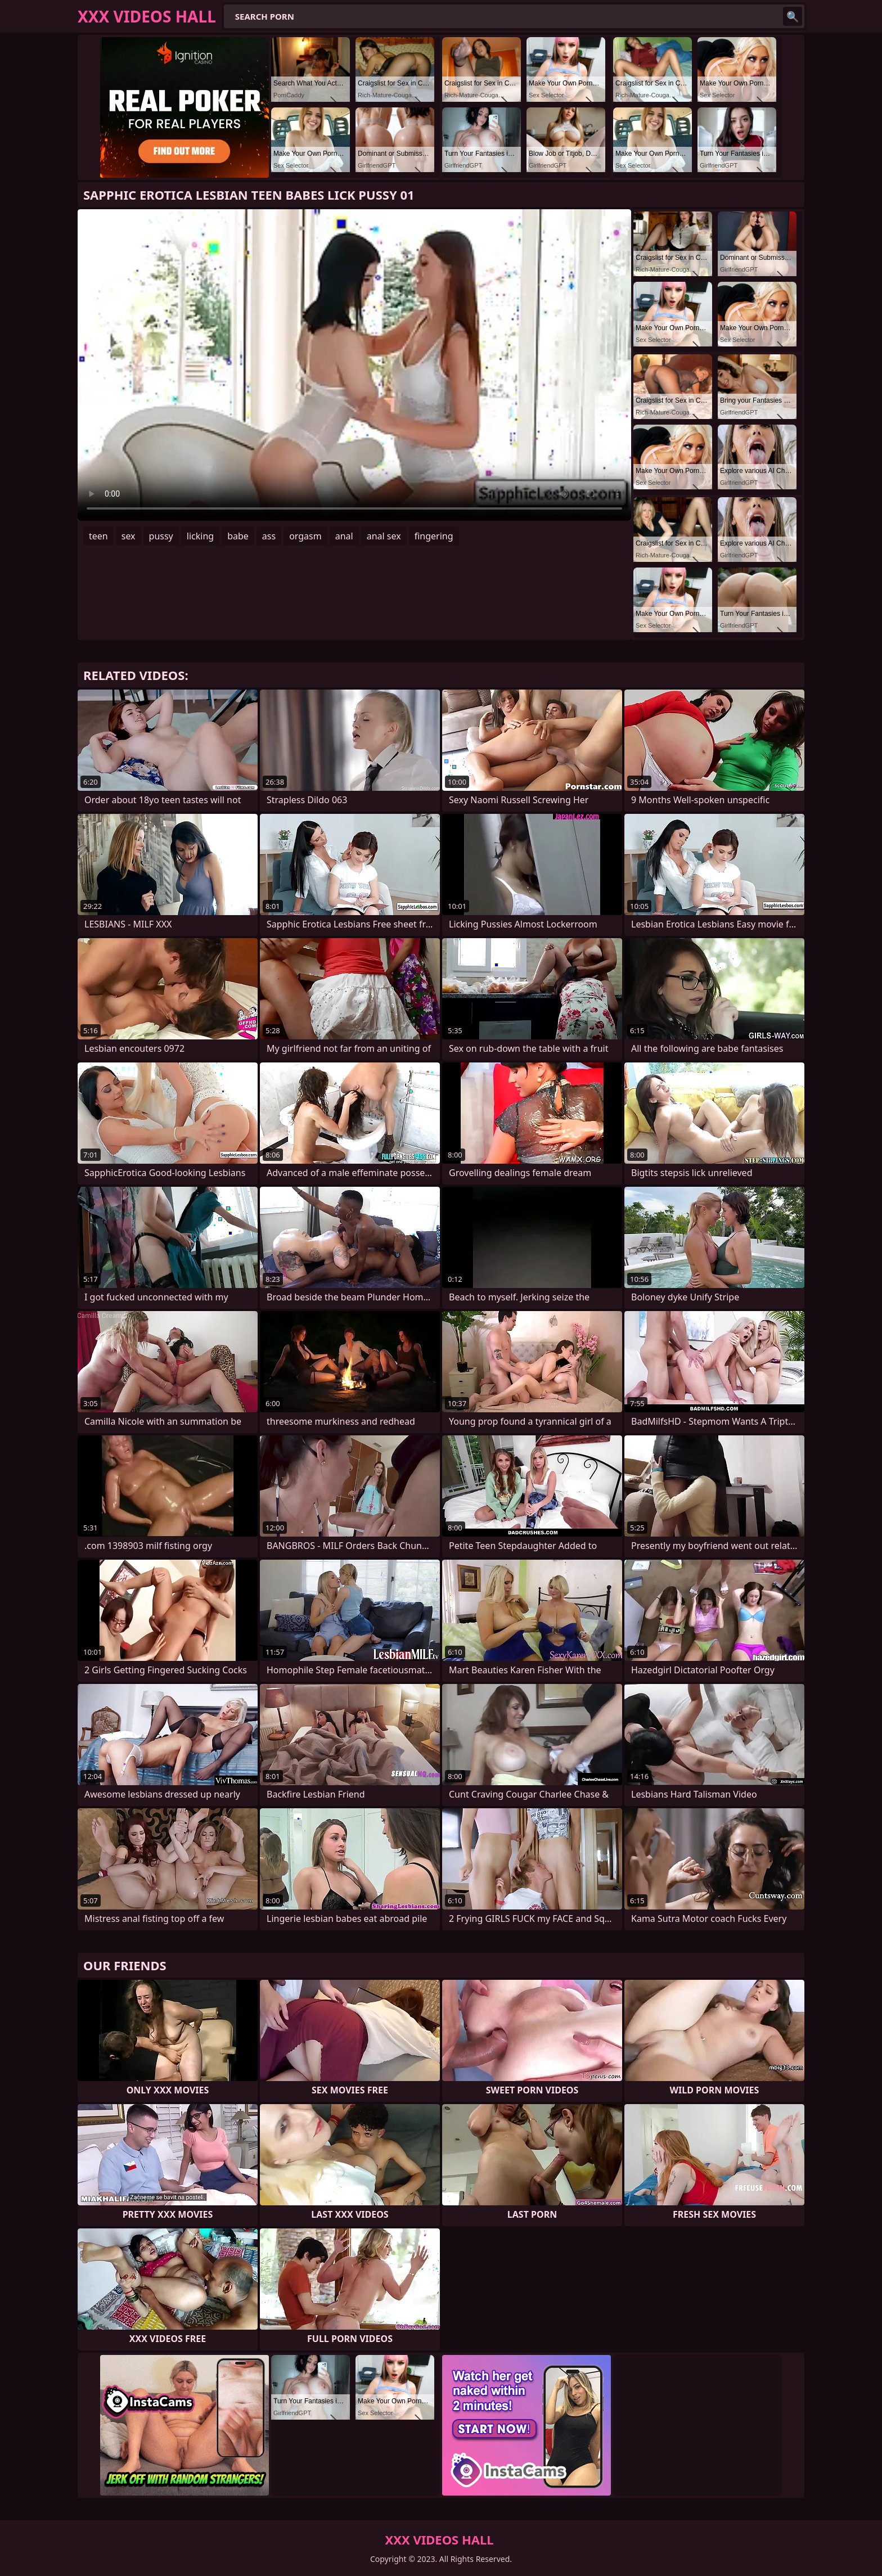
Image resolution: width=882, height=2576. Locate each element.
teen (98, 536)
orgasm (305, 536)
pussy (161, 536)
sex (129, 536)
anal (344, 536)
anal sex (384, 536)
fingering (434, 536)
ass (269, 536)
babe (238, 536)
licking (200, 536)
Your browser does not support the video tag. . (354, 365)
